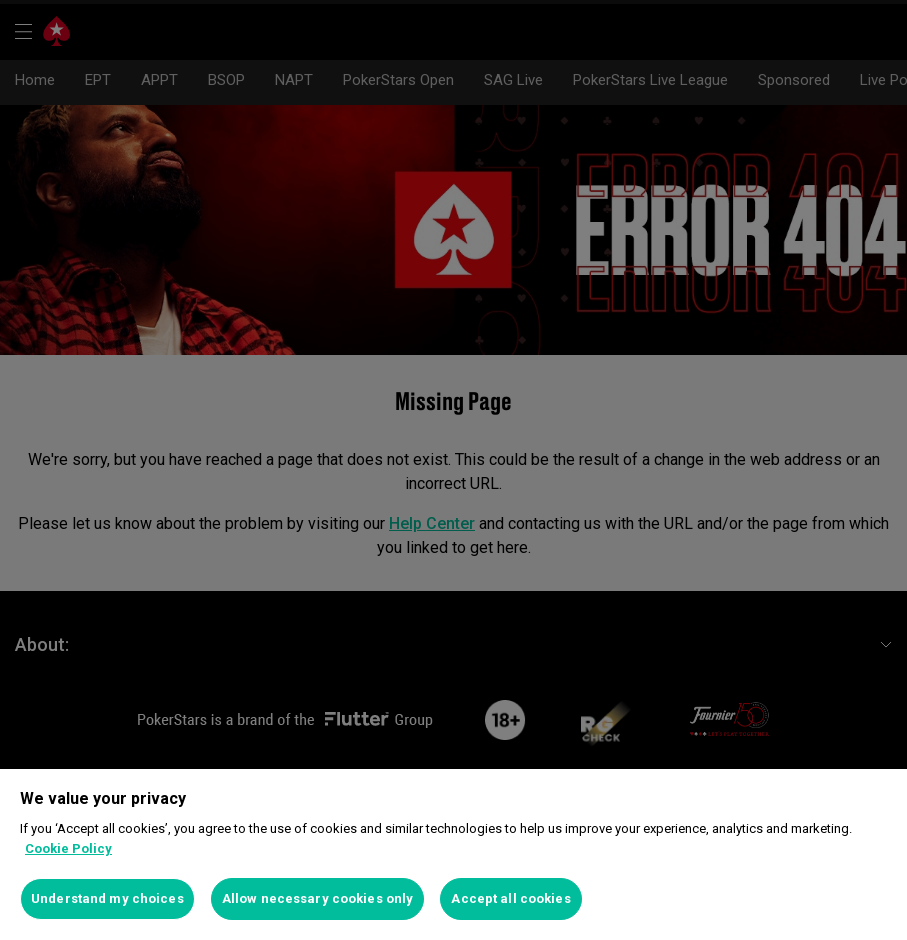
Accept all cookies (510, 898)
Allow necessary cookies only (318, 898)
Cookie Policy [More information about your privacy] (68, 848)
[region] (453, 854)
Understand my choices (107, 898)
